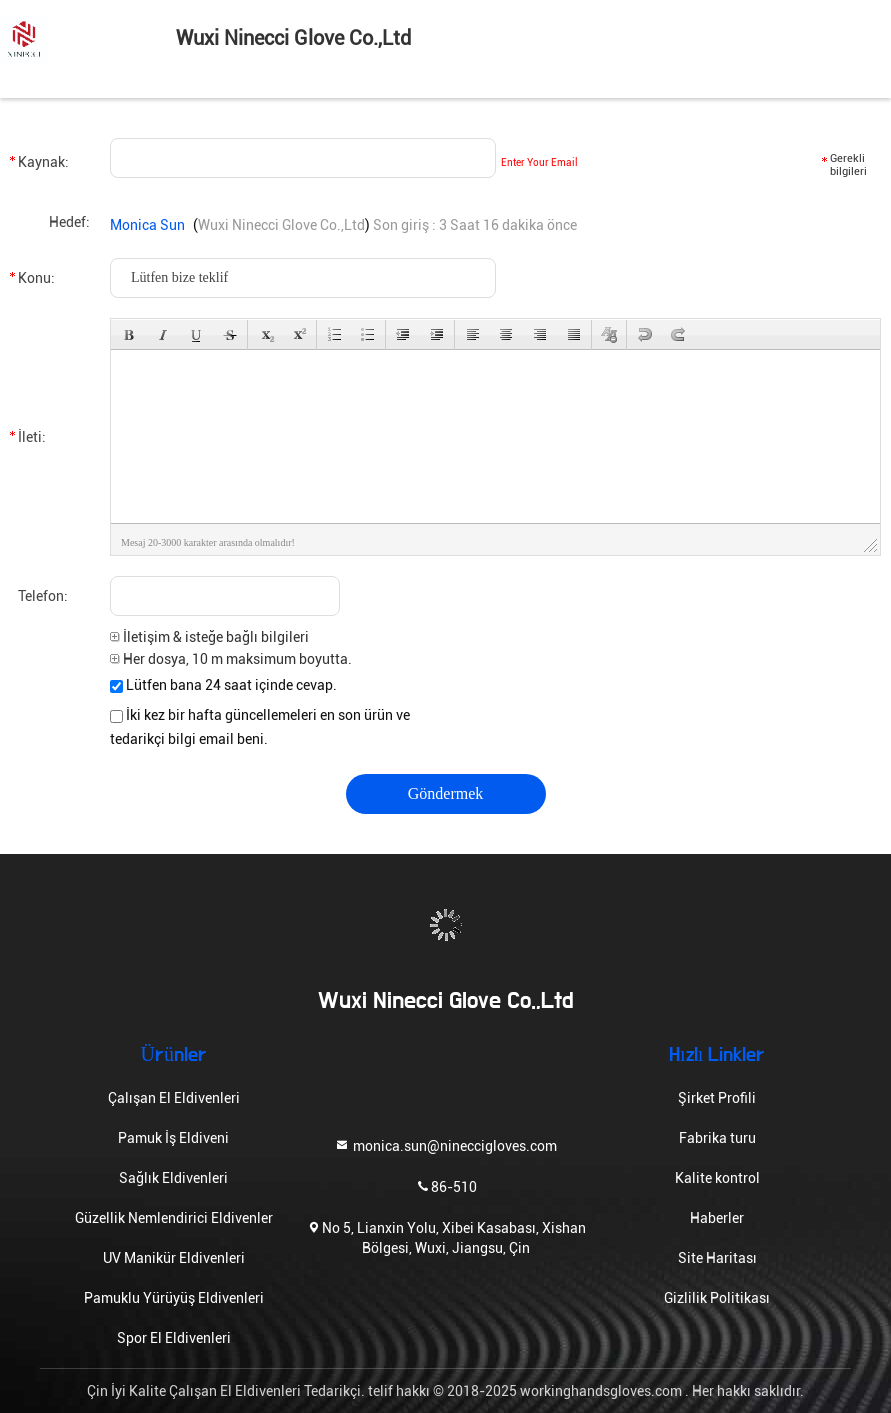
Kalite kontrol (717, 1178)
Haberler (717, 1218)
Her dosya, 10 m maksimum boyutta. (231, 659)
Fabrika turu (717, 1138)
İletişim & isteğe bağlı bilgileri (209, 637)
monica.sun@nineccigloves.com (445, 1144)
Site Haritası (717, 1258)
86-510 (446, 1185)
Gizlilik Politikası (717, 1298)
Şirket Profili (717, 1098)
